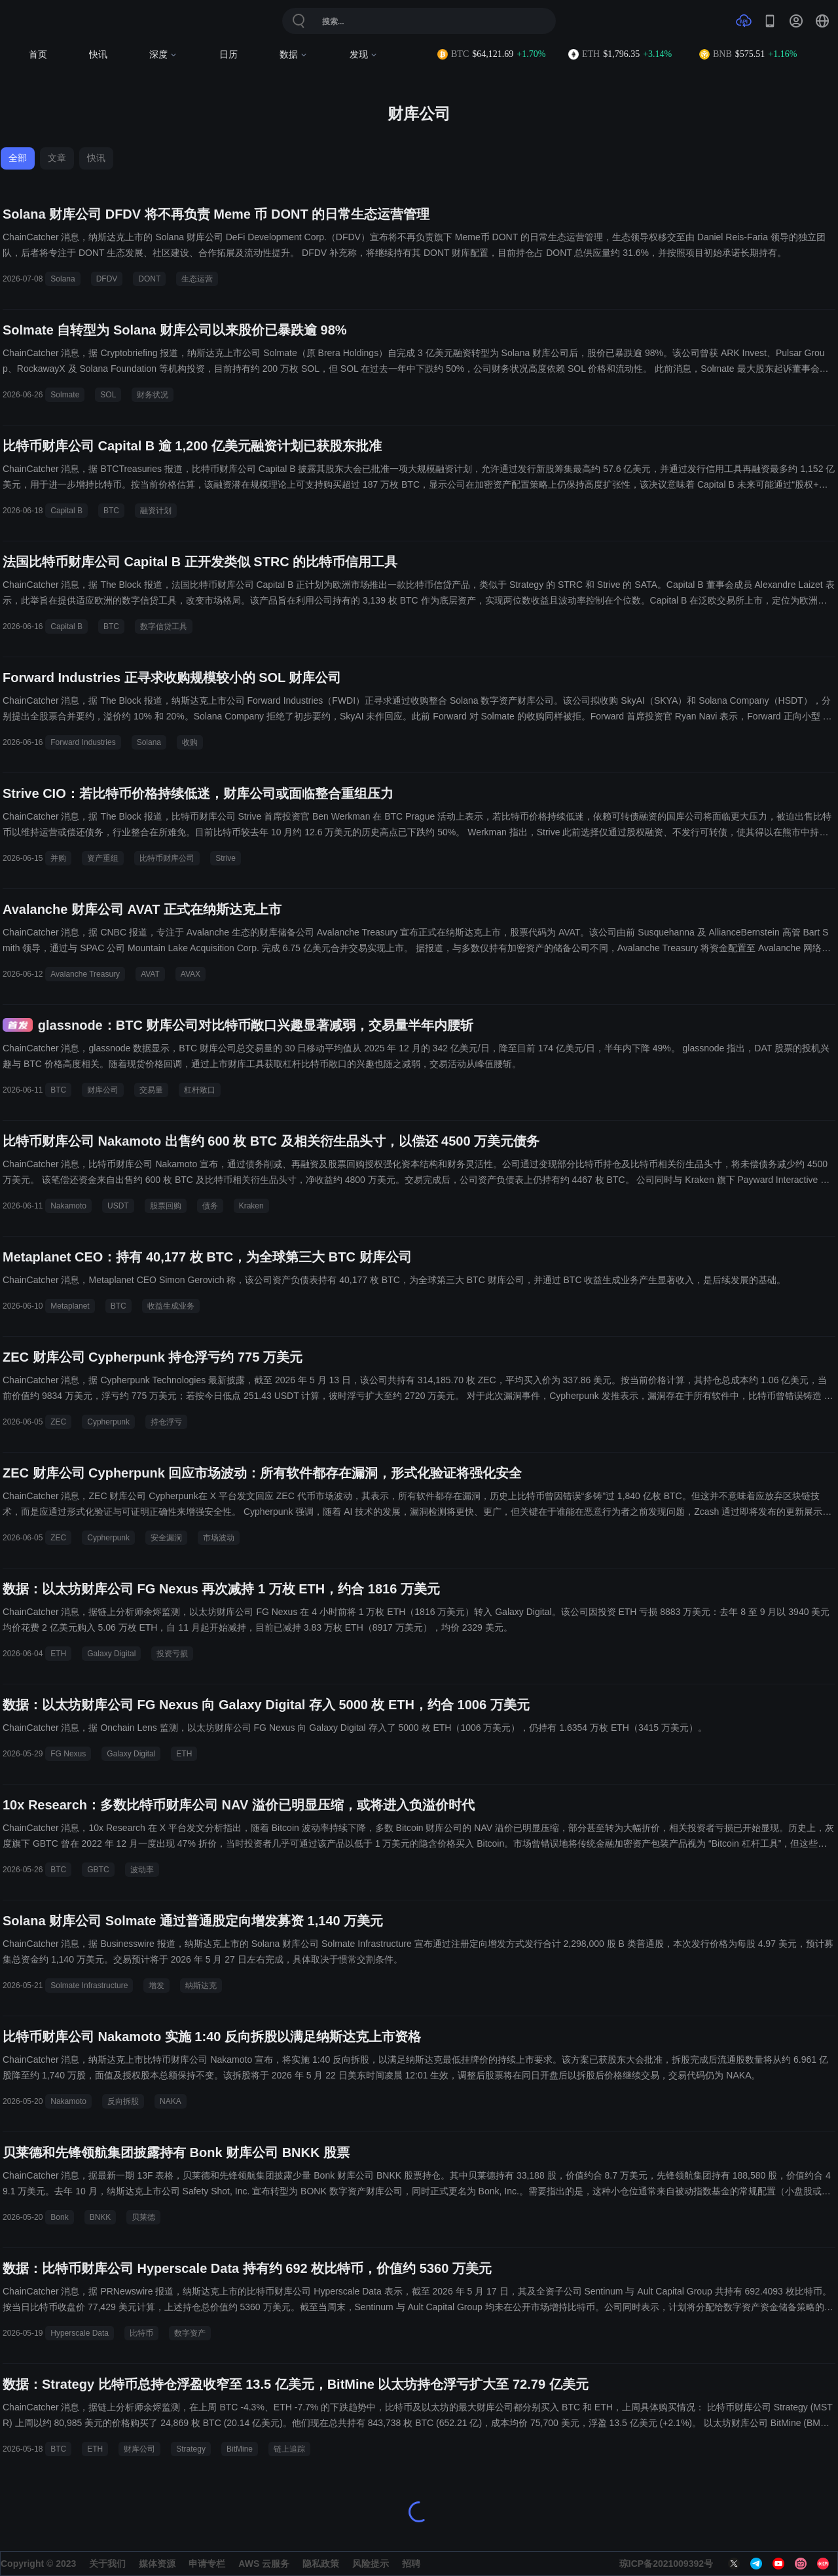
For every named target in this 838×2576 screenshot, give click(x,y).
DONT (149, 278)
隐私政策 (320, 2563)
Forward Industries (82, 742)
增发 (156, 1985)
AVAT (150, 974)
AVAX (190, 974)
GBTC (98, 1869)
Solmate (64, 394)
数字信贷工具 (163, 626)
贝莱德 (143, 2217)
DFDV (107, 278)
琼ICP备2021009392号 (666, 2563)
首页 (38, 55)
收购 (190, 742)
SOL (108, 394)
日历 (228, 55)
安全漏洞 (166, 1537)
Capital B (66, 510)
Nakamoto (68, 1205)
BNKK (100, 2217)
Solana (62, 278)
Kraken (251, 1205)
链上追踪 (289, 2449)
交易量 (151, 1090)
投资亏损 (172, 1653)
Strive (225, 858)
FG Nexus (68, 1753)
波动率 (142, 1869)
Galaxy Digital (111, 1653)
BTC (111, 510)
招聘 (411, 2563)
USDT (118, 1205)
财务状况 (152, 394)
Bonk (59, 2217)
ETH (58, 1653)
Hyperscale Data (79, 2333)
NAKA (170, 2101)
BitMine (240, 2449)
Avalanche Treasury (85, 974)
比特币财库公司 (166, 858)
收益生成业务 (170, 1306)
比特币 (141, 2333)
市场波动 (218, 1537)
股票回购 (165, 1205)
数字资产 (190, 2333)
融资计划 (156, 510)
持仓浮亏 (166, 1421)
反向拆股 (123, 2101)
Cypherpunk (108, 1421)
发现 (364, 55)
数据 (294, 55)
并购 (58, 858)
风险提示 (370, 2563)
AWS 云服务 (263, 2563)
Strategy (191, 2449)
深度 (163, 55)
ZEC (58, 1421)
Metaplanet (69, 1306)
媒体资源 (157, 2563)
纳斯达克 (201, 1985)
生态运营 (197, 278)
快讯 (98, 55)
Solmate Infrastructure (89, 1985)
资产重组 (102, 858)
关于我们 (107, 2563)
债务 (210, 1205)
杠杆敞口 (199, 1090)
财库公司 (102, 1090)
